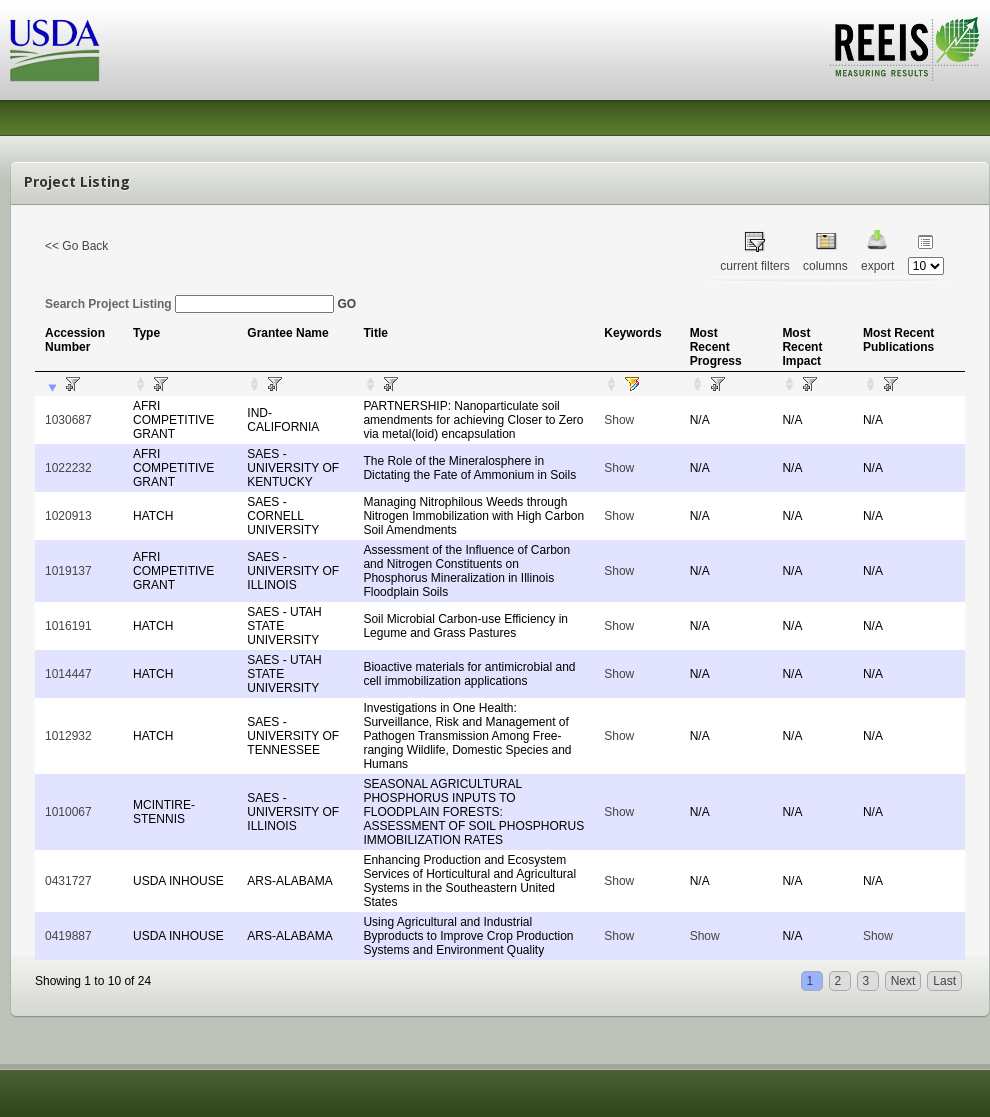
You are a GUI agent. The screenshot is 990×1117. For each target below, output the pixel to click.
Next (903, 981)
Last (944, 981)
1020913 (68, 516)
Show (619, 420)
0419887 (68, 936)
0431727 (68, 881)
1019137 (68, 571)
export (877, 266)
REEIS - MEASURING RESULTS (904, 49)
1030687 (68, 420)
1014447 (68, 674)
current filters (754, 266)
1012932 (68, 736)
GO (346, 304)
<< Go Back (76, 246)
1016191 (68, 626)
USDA (55, 50)
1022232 (68, 468)
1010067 (68, 812)
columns (825, 266)
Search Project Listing (189, 304)
